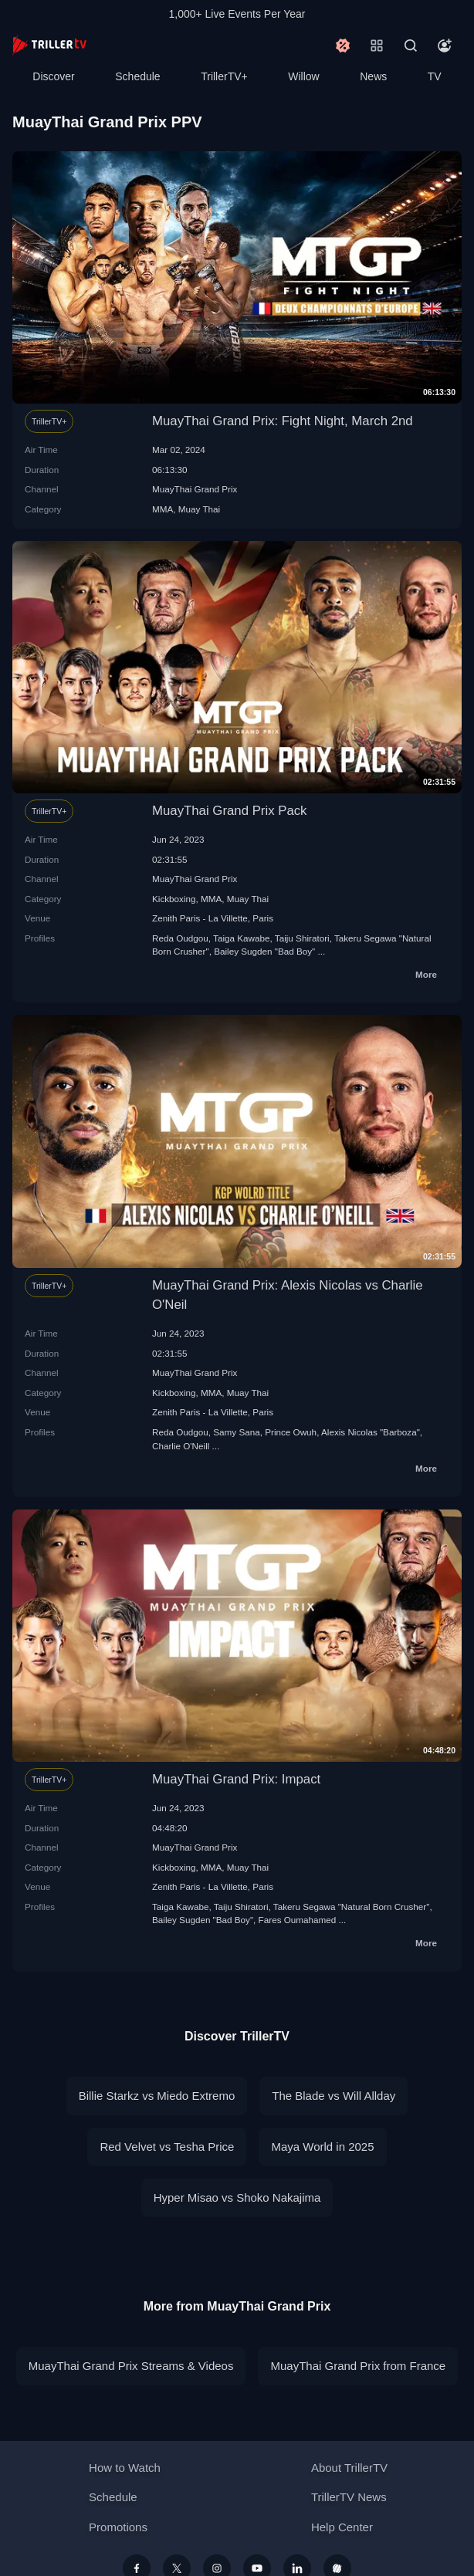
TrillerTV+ (224, 76)
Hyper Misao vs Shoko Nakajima (237, 2197)
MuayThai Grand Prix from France (357, 2365)
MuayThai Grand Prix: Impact (236, 1779)
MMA (162, 509)
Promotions (118, 2527)
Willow (303, 76)
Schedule (137, 76)
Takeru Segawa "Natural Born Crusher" (351, 1907)
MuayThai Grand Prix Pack (229, 810)
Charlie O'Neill (180, 1446)
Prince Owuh (291, 1432)
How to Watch (125, 2467)
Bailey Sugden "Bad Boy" (264, 951)
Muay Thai (199, 509)
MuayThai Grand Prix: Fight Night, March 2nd (282, 421)
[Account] (445, 46)
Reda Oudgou (180, 938)
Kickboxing (174, 899)
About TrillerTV (349, 2467)
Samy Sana (236, 1432)
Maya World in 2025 (322, 2146)
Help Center (342, 2527)
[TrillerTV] (49, 45)
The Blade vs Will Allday (333, 2095)
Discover (53, 76)
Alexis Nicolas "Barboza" (370, 1432)
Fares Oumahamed (298, 1920)
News (373, 76)
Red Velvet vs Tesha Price (167, 2146)
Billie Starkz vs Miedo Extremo (157, 2095)
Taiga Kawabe (241, 938)
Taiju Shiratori (302, 938)
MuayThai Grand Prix (194, 489)
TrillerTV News (349, 2496)
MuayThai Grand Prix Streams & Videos (131, 2365)
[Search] (411, 46)
